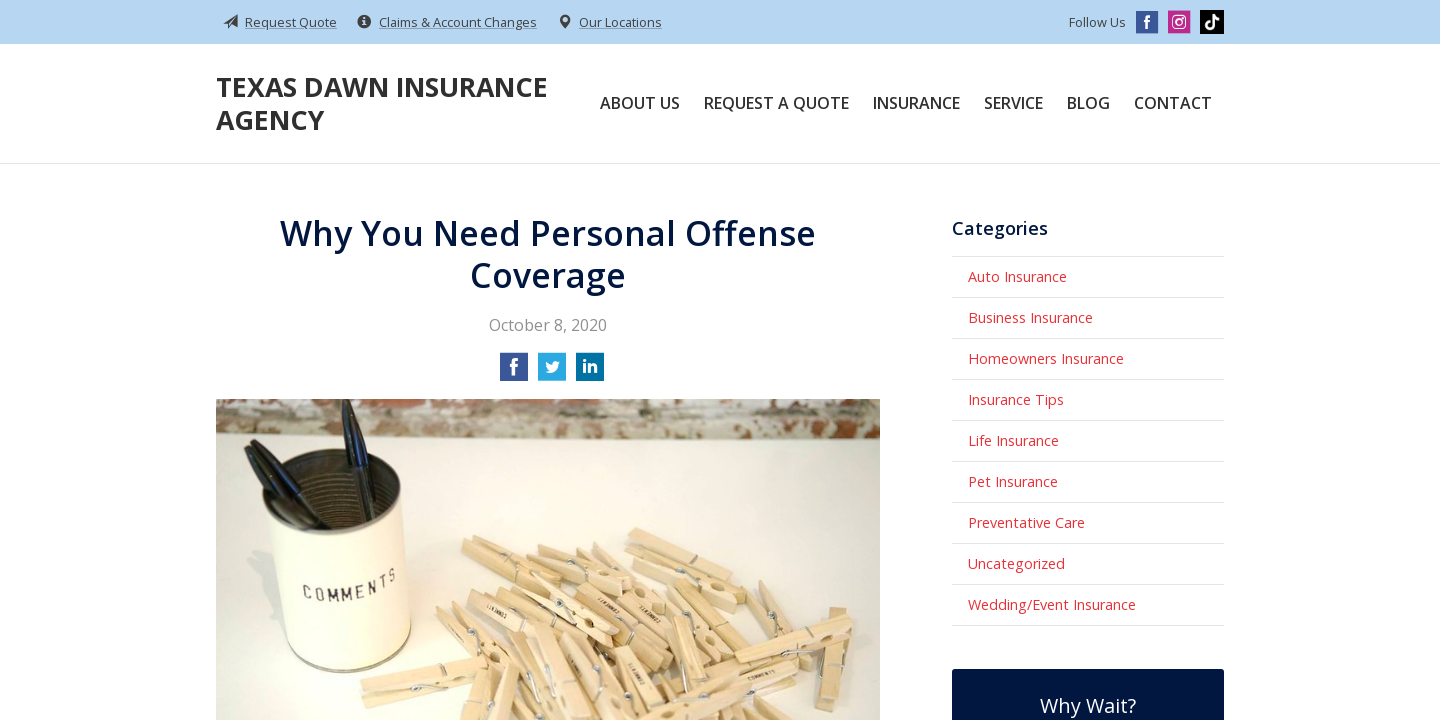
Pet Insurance (1013, 481)
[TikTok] (1212, 22)
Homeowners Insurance (1046, 358)
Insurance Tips (1016, 399)
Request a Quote (776, 103)
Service (1013, 103)
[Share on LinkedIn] (590, 373)
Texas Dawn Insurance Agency (382, 103)
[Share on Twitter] (552, 373)
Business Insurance (1030, 317)
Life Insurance (1013, 440)
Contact (1173, 103)
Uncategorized (1016, 563)
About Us (640, 103)
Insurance (916, 103)
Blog (1088, 103)
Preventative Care (1026, 522)
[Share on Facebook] (514, 373)
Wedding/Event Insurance (1052, 604)
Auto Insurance (1017, 276)
